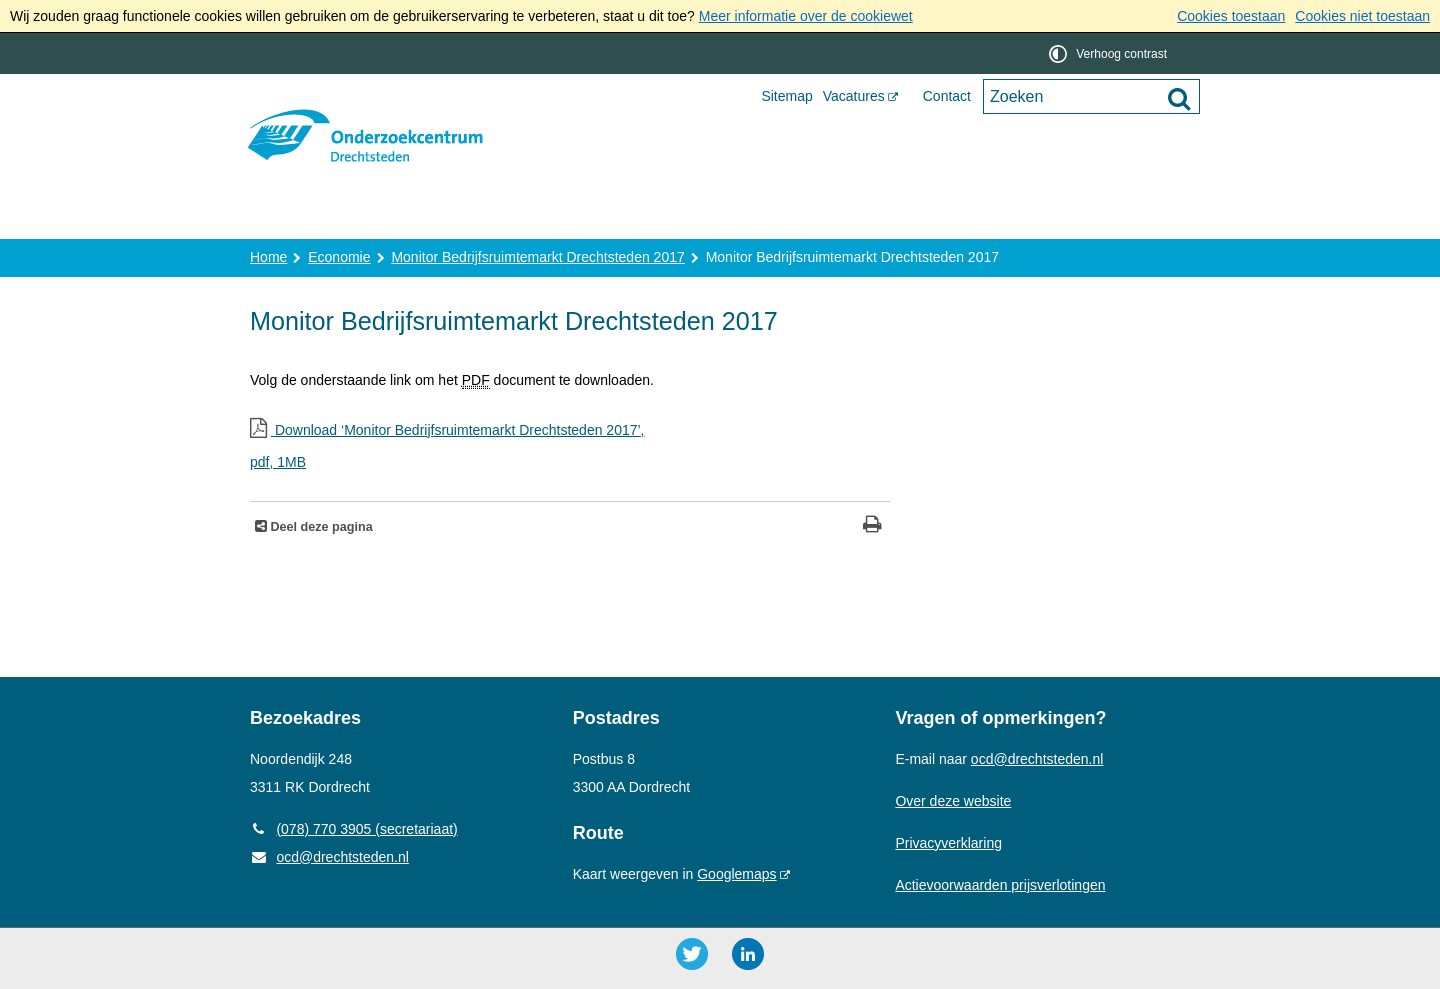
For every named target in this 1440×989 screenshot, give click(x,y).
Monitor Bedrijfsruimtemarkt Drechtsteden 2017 (537, 257)
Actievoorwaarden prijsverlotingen (1000, 885)
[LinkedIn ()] (748, 954)
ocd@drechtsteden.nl (329, 857)
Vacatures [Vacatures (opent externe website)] (854, 96)
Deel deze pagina (320, 527)
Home (291, 217)
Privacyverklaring (948, 843)
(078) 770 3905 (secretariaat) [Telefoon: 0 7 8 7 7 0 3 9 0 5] (354, 829)
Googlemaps (736, 874)
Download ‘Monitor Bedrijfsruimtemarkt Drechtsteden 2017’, (570, 449)
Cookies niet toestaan (1362, 16)
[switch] (1109, 53)
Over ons (392, 217)
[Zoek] (1179, 98)
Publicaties (738, 217)
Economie (339, 257)
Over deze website (953, 801)
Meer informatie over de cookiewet (806, 16)
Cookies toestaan (1231, 16)
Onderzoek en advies (561, 217)
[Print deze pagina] (872, 526)
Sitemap (786, 96)
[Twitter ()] (692, 954)
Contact (947, 96)
